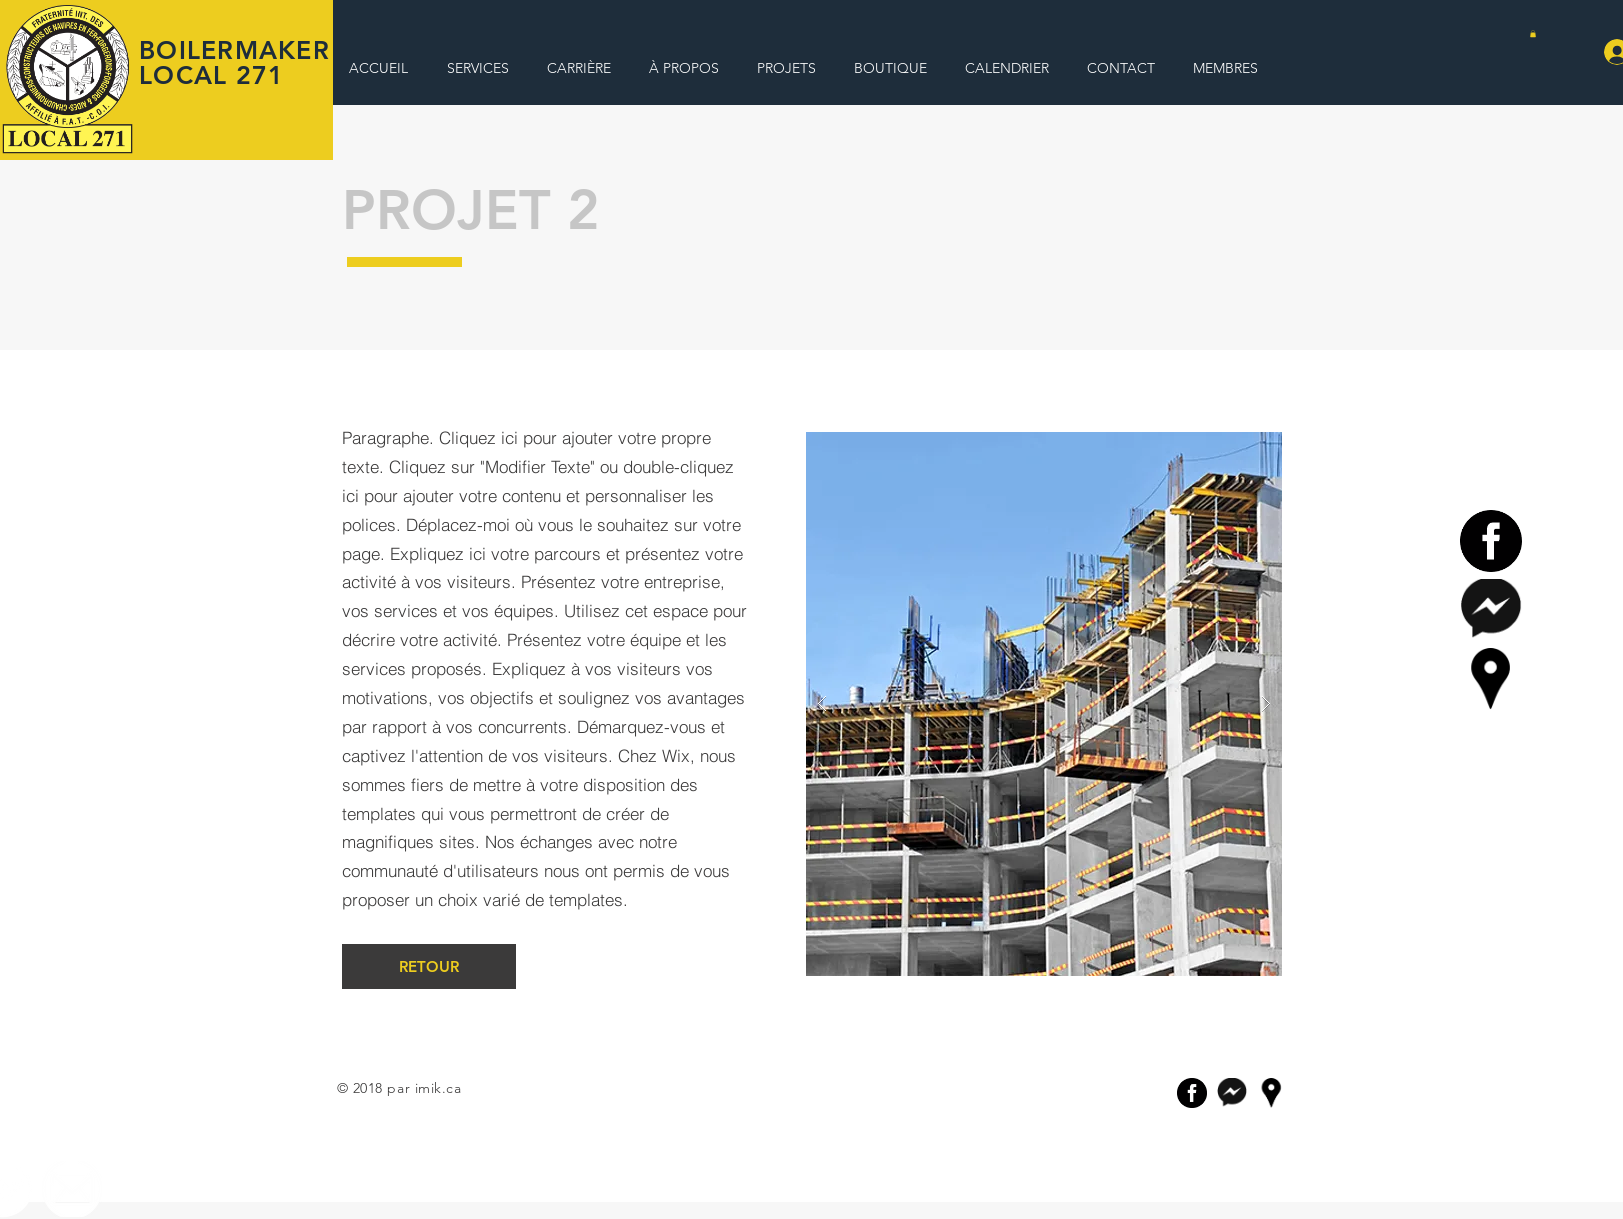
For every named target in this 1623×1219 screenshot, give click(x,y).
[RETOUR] (429, 966)
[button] (1533, 33)
